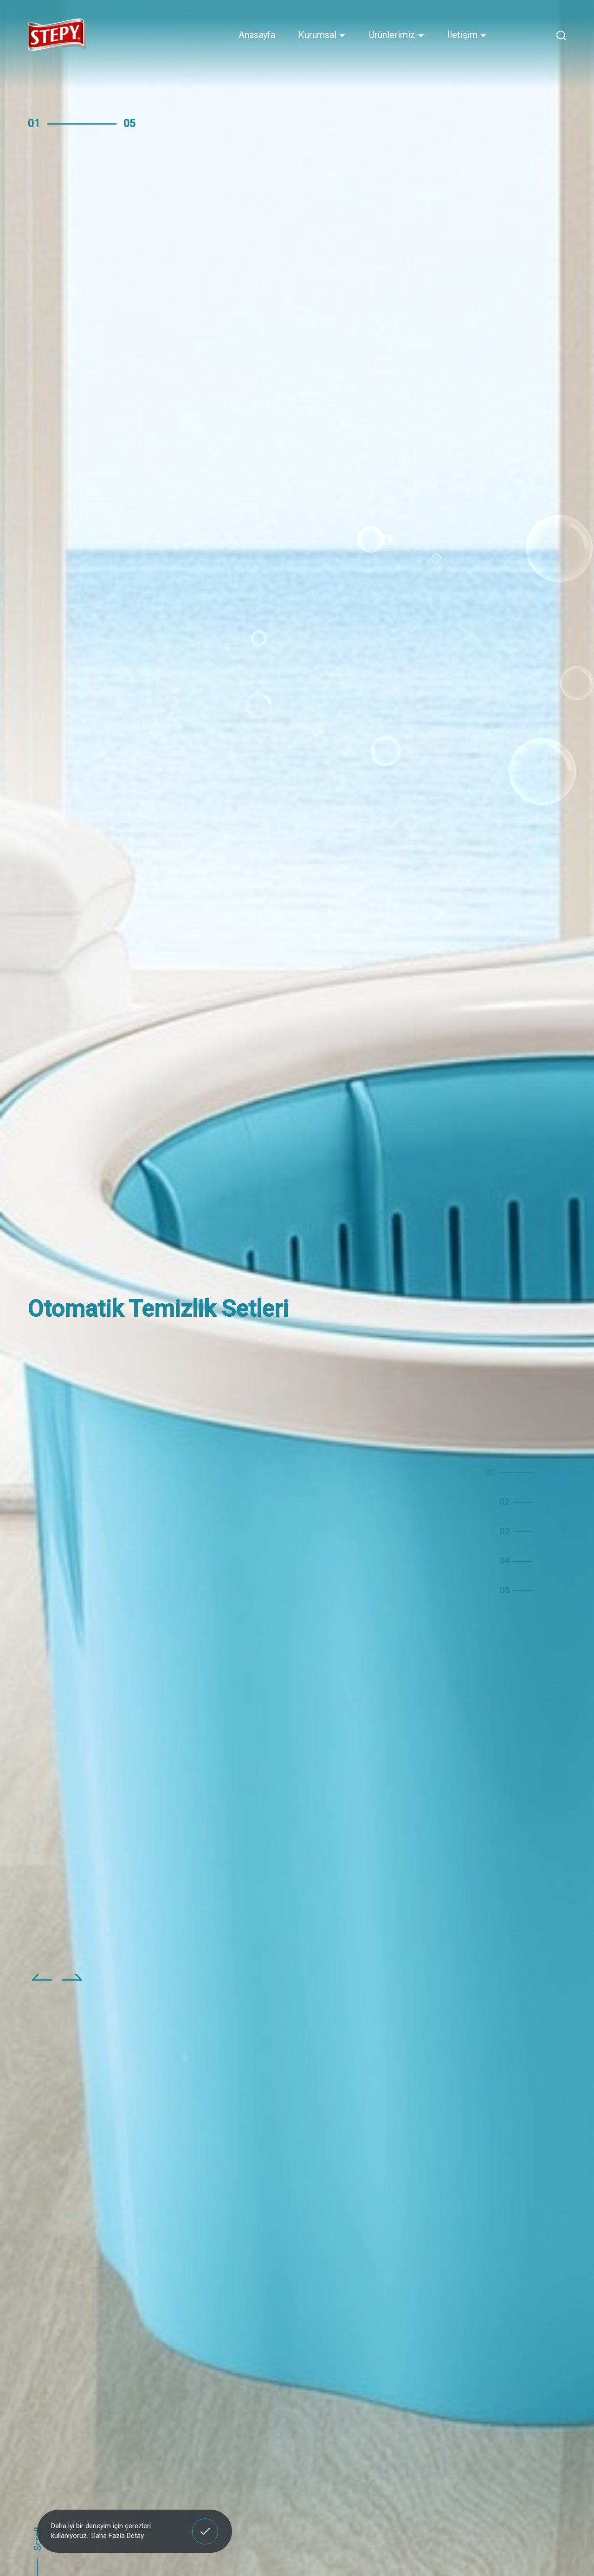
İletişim (467, 34)
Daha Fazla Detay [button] (117, 2535)
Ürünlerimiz (397, 34)
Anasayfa (257, 34)
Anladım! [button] (205, 2524)
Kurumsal (322, 34)
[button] (41, 1983)
